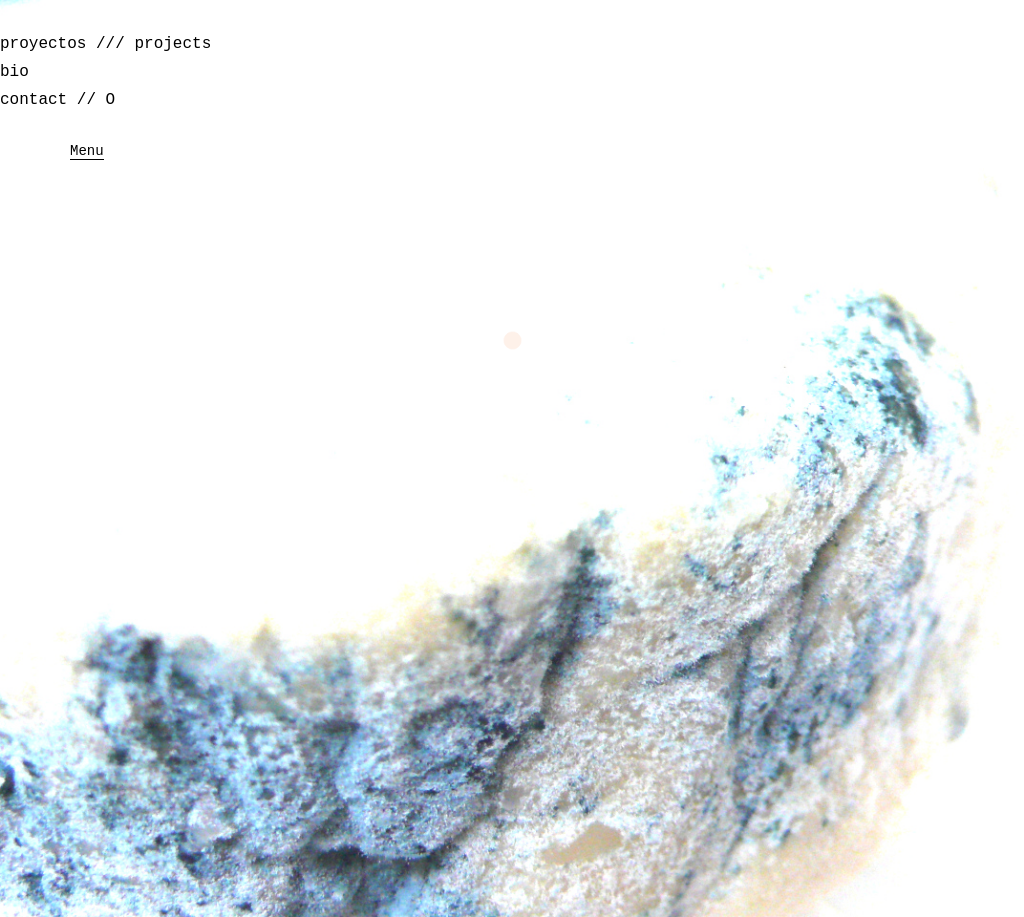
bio (14, 72)
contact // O (57, 100)
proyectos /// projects (105, 44)
